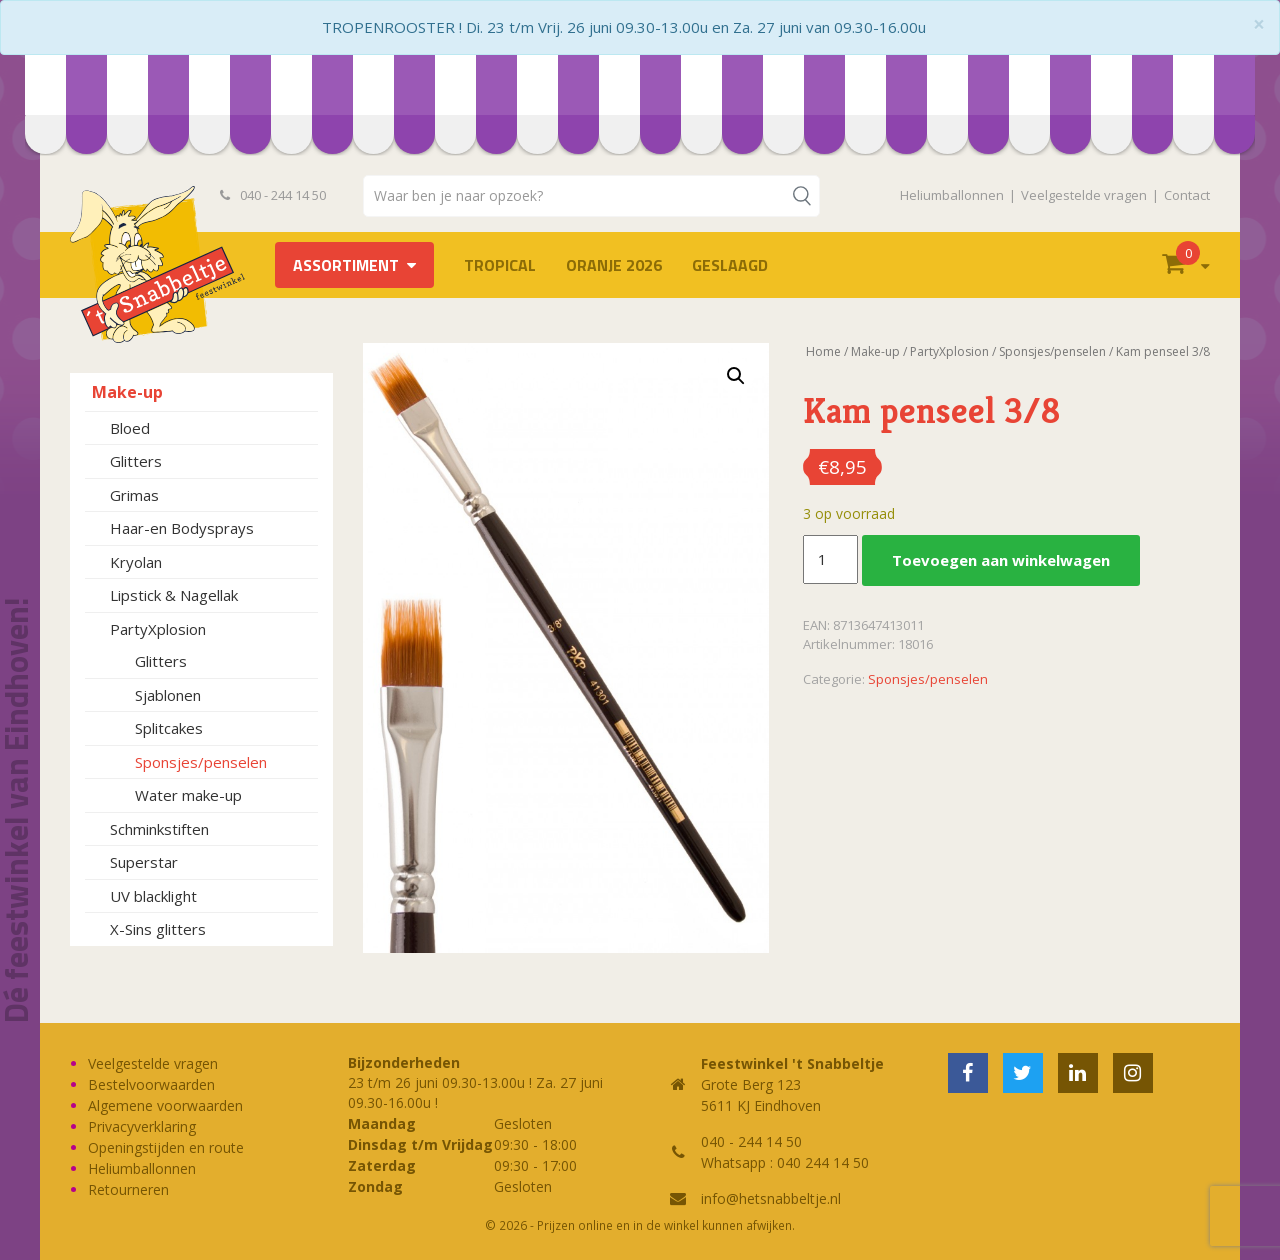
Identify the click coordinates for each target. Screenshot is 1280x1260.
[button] (736, 376)
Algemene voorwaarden (165, 1105)
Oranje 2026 (614, 265)
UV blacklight (153, 896)
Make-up (127, 392)
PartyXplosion (158, 629)
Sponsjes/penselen (201, 762)
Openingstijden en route (166, 1147)
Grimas (134, 495)
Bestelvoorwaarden (151, 1084)
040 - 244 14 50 (273, 195)
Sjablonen (168, 695)
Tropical (500, 265)
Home (823, 351)
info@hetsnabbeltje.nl (771, 1198)
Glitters (136, 461)
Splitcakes (169, 728)
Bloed (130, 428)
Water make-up (188, 795)
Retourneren (128, 1189)
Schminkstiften (159, 829)
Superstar (144, 862)
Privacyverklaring (142, 1126)
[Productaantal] (830, 560)
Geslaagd (730, 265)
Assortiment (346, 265)
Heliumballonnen (952, 195)
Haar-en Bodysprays (182, 528)
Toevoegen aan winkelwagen (1001, 560)
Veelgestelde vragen (1084, 195)
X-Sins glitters (158, 929)
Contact (1187, 195)
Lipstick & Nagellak (174, 595)
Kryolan (136, 562)
